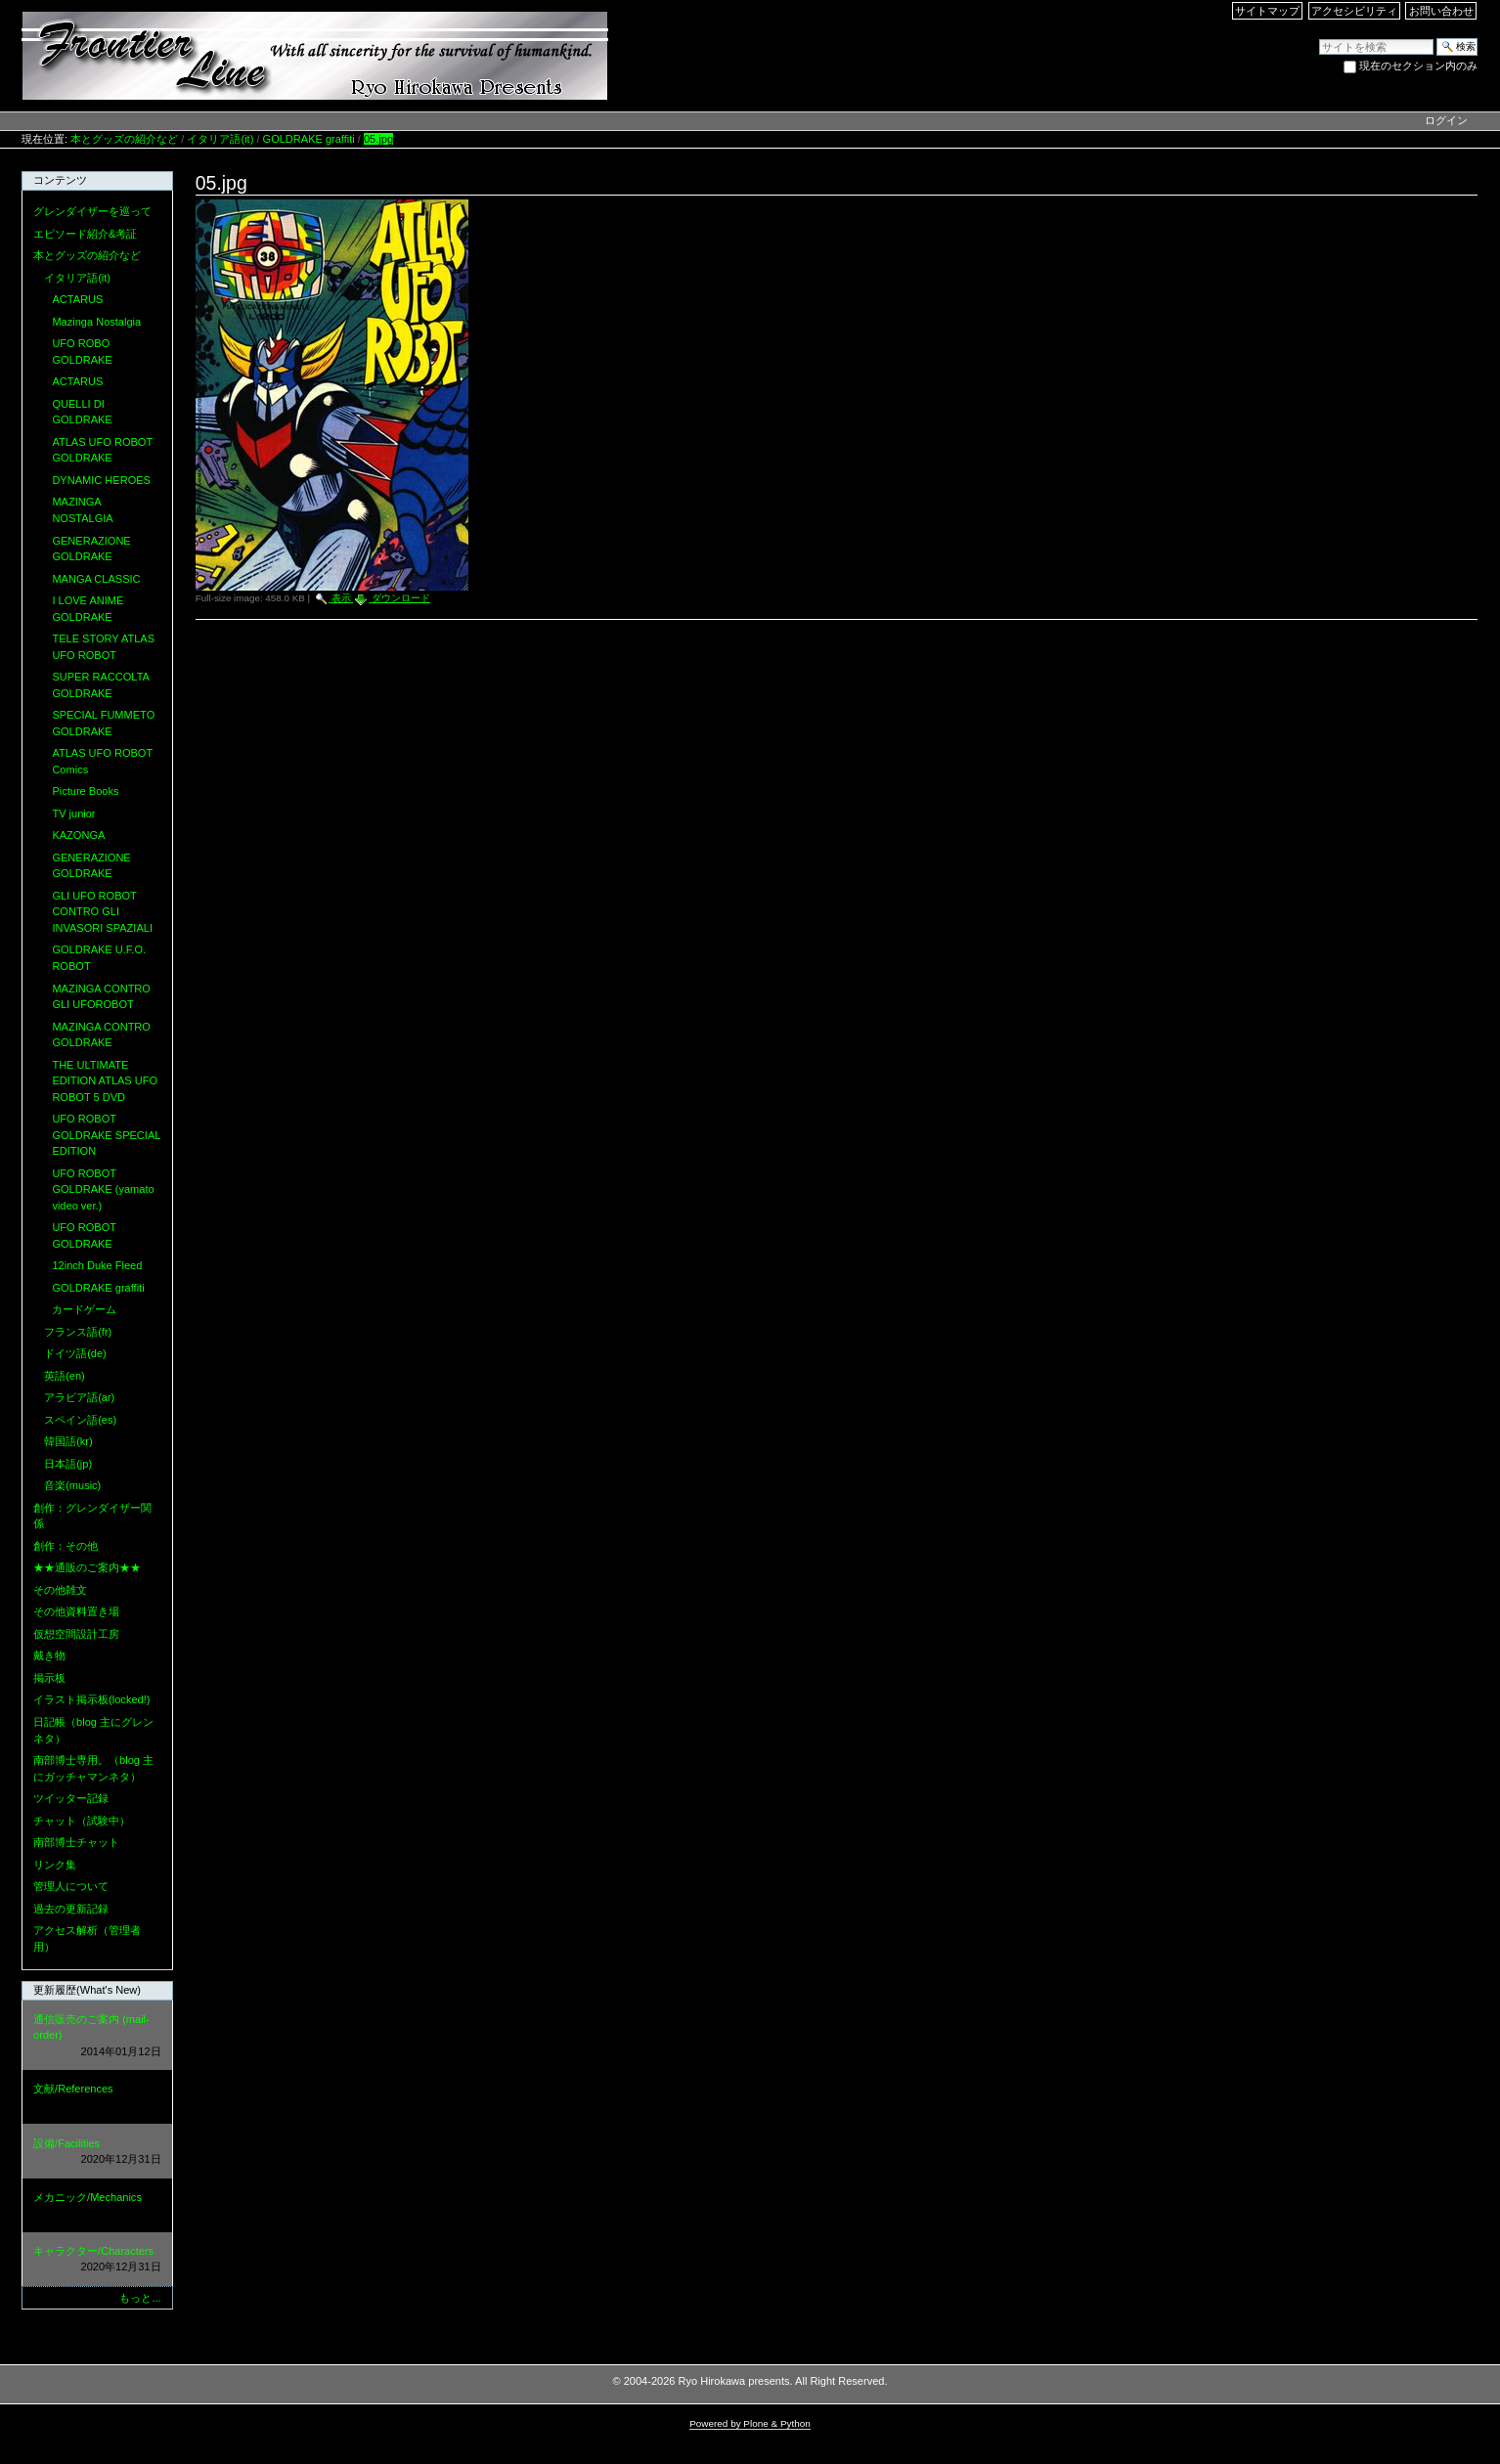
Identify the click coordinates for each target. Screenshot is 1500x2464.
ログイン (1446, 120)
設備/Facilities (96, 2152)
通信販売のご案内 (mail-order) (96, 2036)
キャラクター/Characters (96, 2260)
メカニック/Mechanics (96, 2206)
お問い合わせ (1441, 11)
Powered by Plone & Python (750, 2423)
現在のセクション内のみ (1418, 65)
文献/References (96, 2098)
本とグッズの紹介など (124, 139)
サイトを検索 (1318, 37)
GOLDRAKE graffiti (309, 139)
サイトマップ (1267, 11)
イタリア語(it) (220, 139)
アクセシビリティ (1354, 11)
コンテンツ (60, 180)
